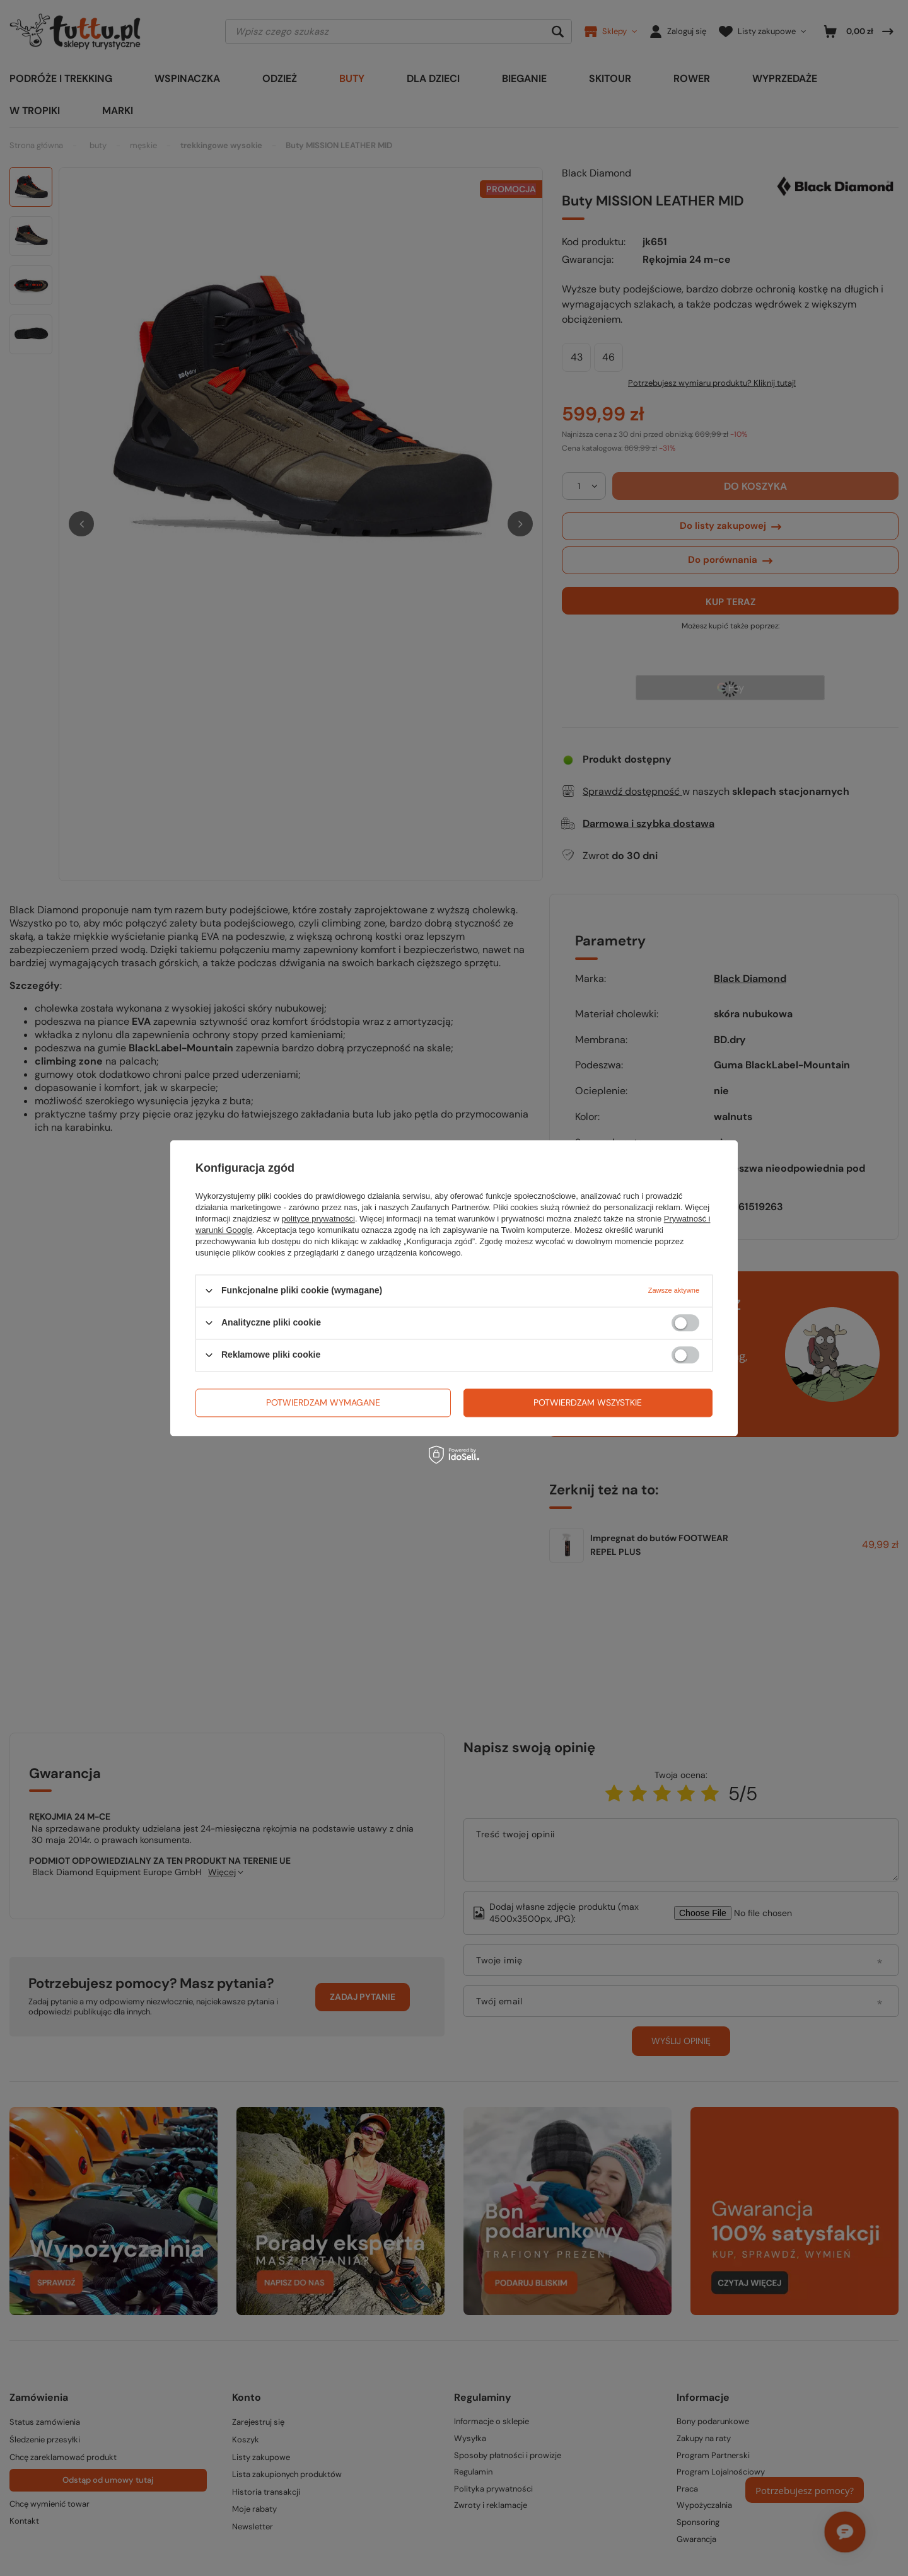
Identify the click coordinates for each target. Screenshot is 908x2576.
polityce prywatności (318, 1218)
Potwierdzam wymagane (323, 1402)
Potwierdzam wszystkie (587, 1402)
